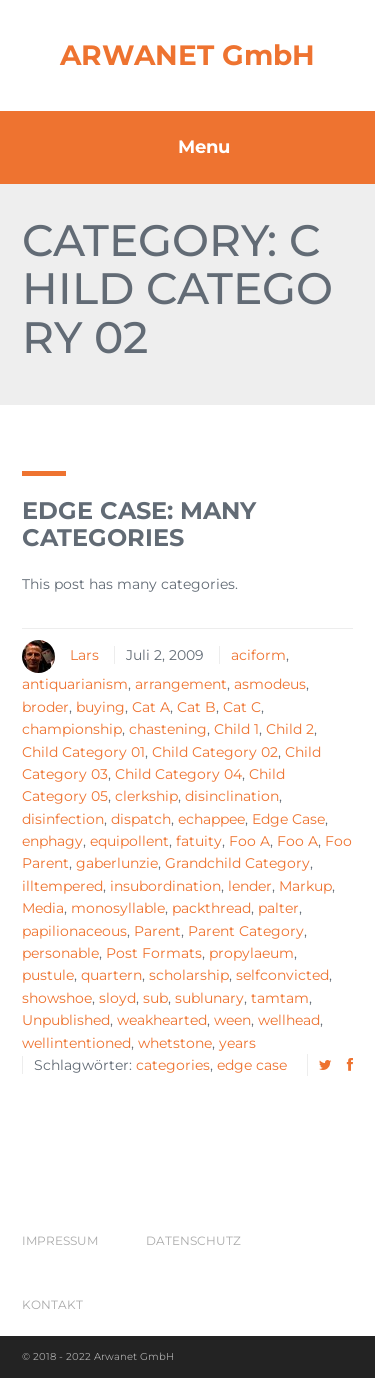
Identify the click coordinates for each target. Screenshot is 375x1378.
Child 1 (236, 729)
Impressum (60, 1240)
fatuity (199, 841)
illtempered (62, 886)
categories (173, 1065)
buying (100, 707)
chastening (168, 729)
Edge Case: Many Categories (139, 523)
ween (232, 1020)
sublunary (209, 998)
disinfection (63, 819)
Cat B (196, 707)
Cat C (242, 707)
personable (60, 953)
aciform (258, 655)
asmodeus (270, 684)
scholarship (189, 975)
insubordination (165, 886)
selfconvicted (282, 975)
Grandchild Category (237, 863)
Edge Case (288, 819)
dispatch (141, 819)
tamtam (280, 998)
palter (278, 908)
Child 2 (290, 729)
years (237, 1043)
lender (250, 886)
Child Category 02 (215, 752)
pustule (48, 975)
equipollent (129, 841)
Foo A (249, 841)
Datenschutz (193, 1240)
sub (155, 998)
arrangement (181, 684)
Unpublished (66, 1020)
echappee (211, 819)
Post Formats (154, 953)
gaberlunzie (117, 863)
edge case (252, 1065)
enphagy (52, 841)
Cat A (151, 707)
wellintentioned (76, 1043)
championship (72, 729)
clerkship (146, 796)
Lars (84, 655)
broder (45, 707)
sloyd (117, 998)
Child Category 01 (83, 752)
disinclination (232, 796)
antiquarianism (75, 684)
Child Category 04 (178, 774)
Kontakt (52, 1304)
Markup (305, 886)
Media (43, 908)
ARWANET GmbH (187, 55)
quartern (111, 975)
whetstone (175, 1043)
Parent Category (246, 931)
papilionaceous (74, 931)
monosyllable (118, 908)
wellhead (289, 1020)
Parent (157, 931)
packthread (211, 908)
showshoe (57, 998)
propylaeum (251, 953)
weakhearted (162, 1020)
